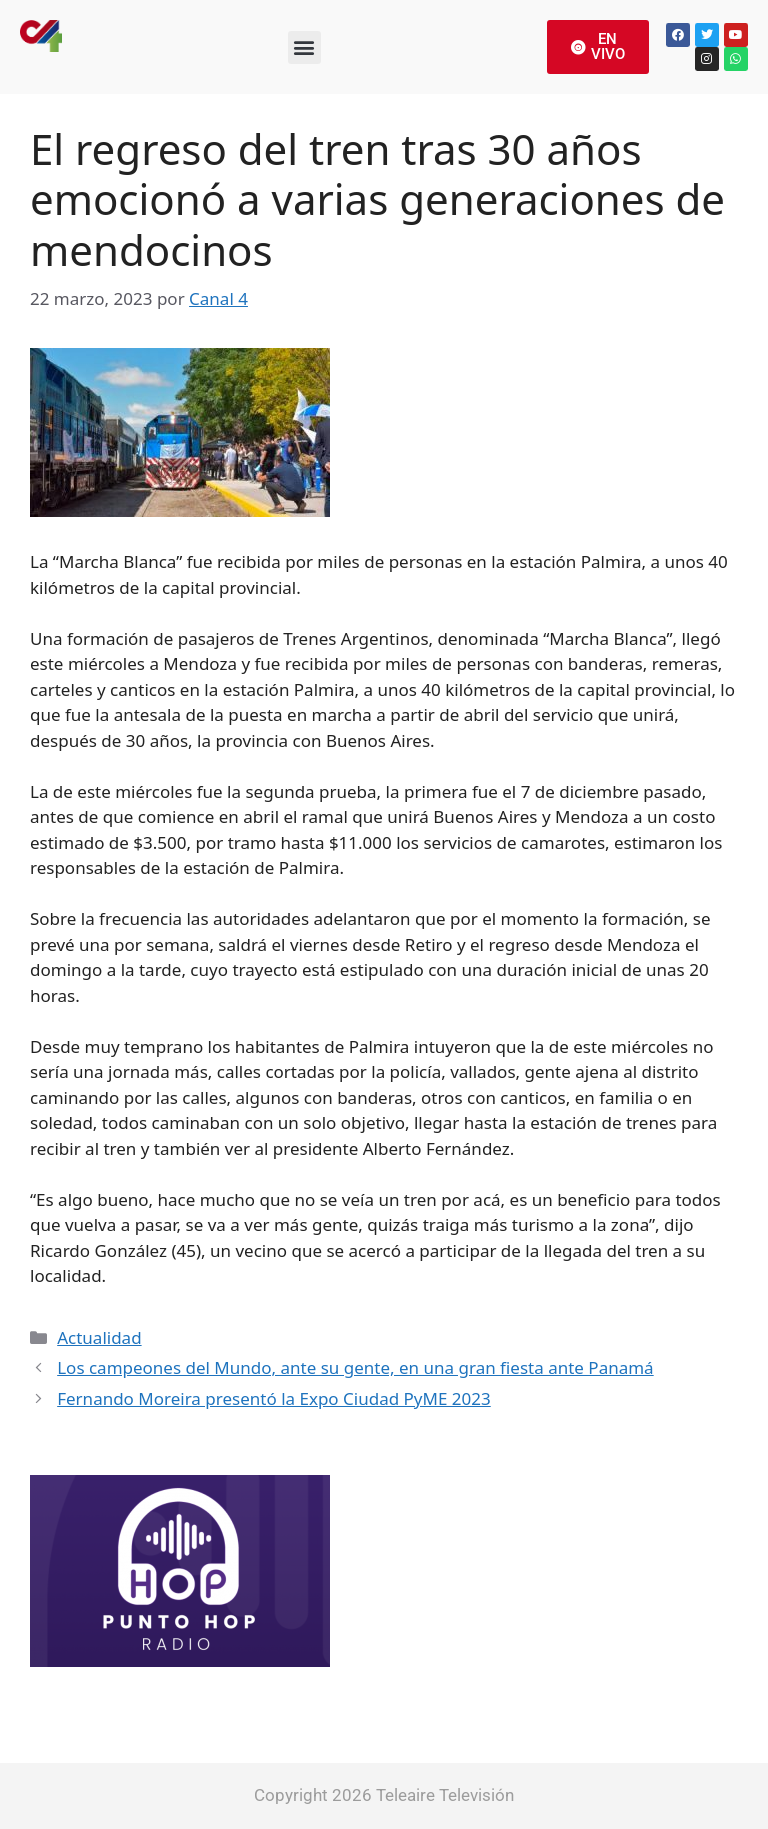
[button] (304, 47)
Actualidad (99, 1337)
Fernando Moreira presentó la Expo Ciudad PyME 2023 (274, 1398)
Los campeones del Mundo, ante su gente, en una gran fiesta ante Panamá (355, 1367)
